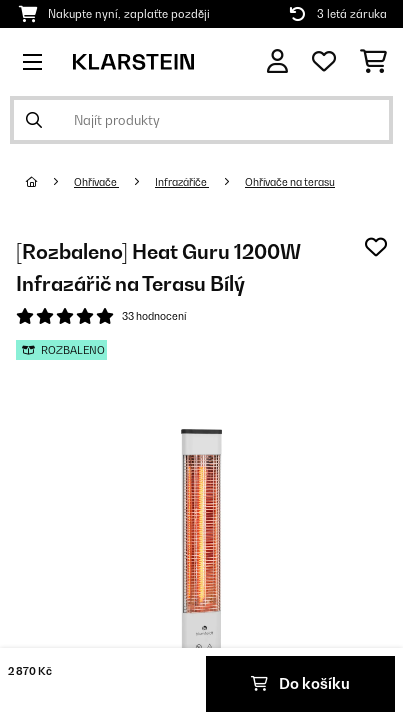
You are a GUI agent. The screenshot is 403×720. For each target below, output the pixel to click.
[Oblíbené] (324, 62)
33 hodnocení (154, 316)
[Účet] (277, 61)
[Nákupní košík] (373, 62)
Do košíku (300, 683)
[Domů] (50, 182)
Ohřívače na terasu (290, 182)
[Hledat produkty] (201, 120)
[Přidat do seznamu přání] (376, 247)
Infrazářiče (182, 182)
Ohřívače (96, 182)
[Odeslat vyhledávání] (34, 120)
